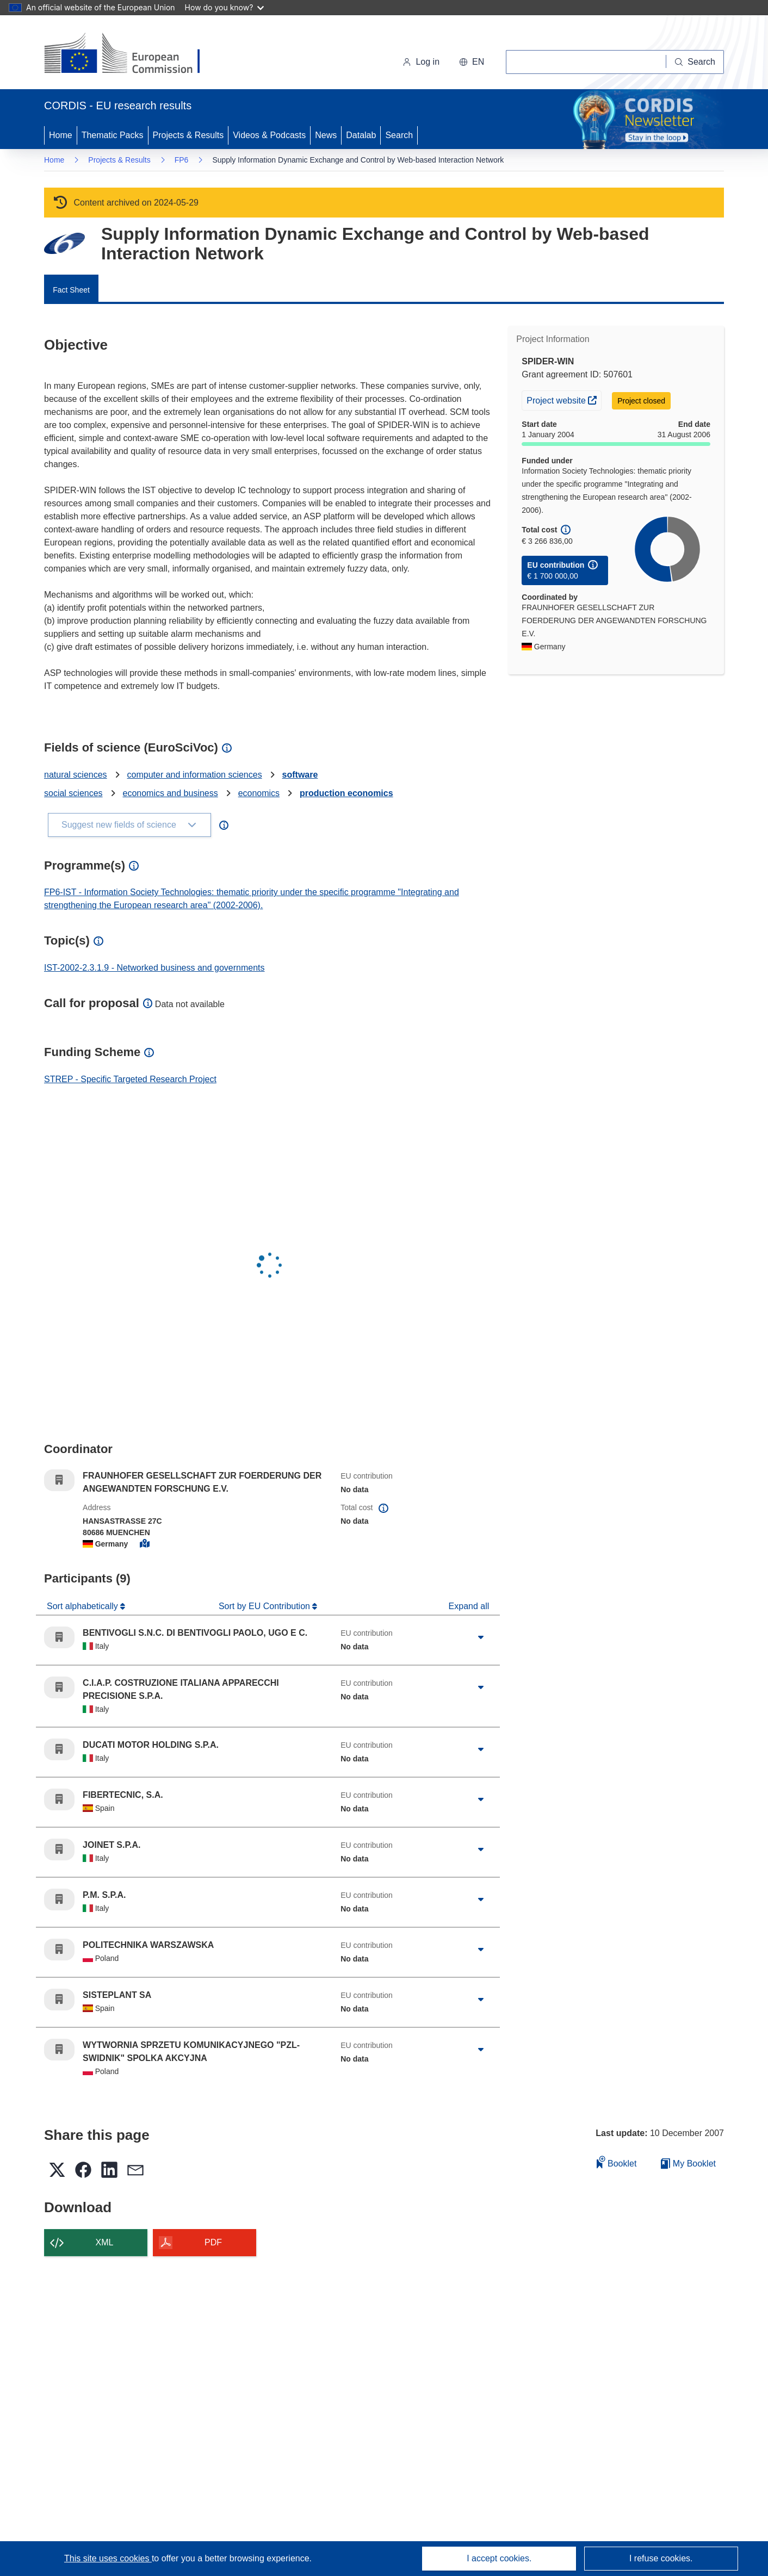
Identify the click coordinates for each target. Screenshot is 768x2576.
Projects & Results (188, 135)
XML (105, 2242)
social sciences (73, 793)
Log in (420, 61)
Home (60, 135)
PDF (213, 2242)
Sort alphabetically (83, 1606)
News (326, 135)
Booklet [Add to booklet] (617, 2162)
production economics (346, 793)
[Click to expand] (481, 1637)
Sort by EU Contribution (266, 1606)
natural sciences (75, 774)
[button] (471, 62)
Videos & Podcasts (269, 135)
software (300, 774)
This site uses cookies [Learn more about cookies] (108, 2558)
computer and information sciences (194, 774)
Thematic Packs (113, 135)
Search (399, 135)
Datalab (361, 135)
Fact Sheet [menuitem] (71, 289)
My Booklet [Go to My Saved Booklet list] (688, 2163)
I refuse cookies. (661, 2558)
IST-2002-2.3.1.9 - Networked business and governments (154, 967)
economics (259, 793)
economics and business (170, 793)
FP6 (182, 160)
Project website (564, 399)
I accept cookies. (499, 2558)
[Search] (695, 62)
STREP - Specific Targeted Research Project (130, 1079)
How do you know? (224, 7)
